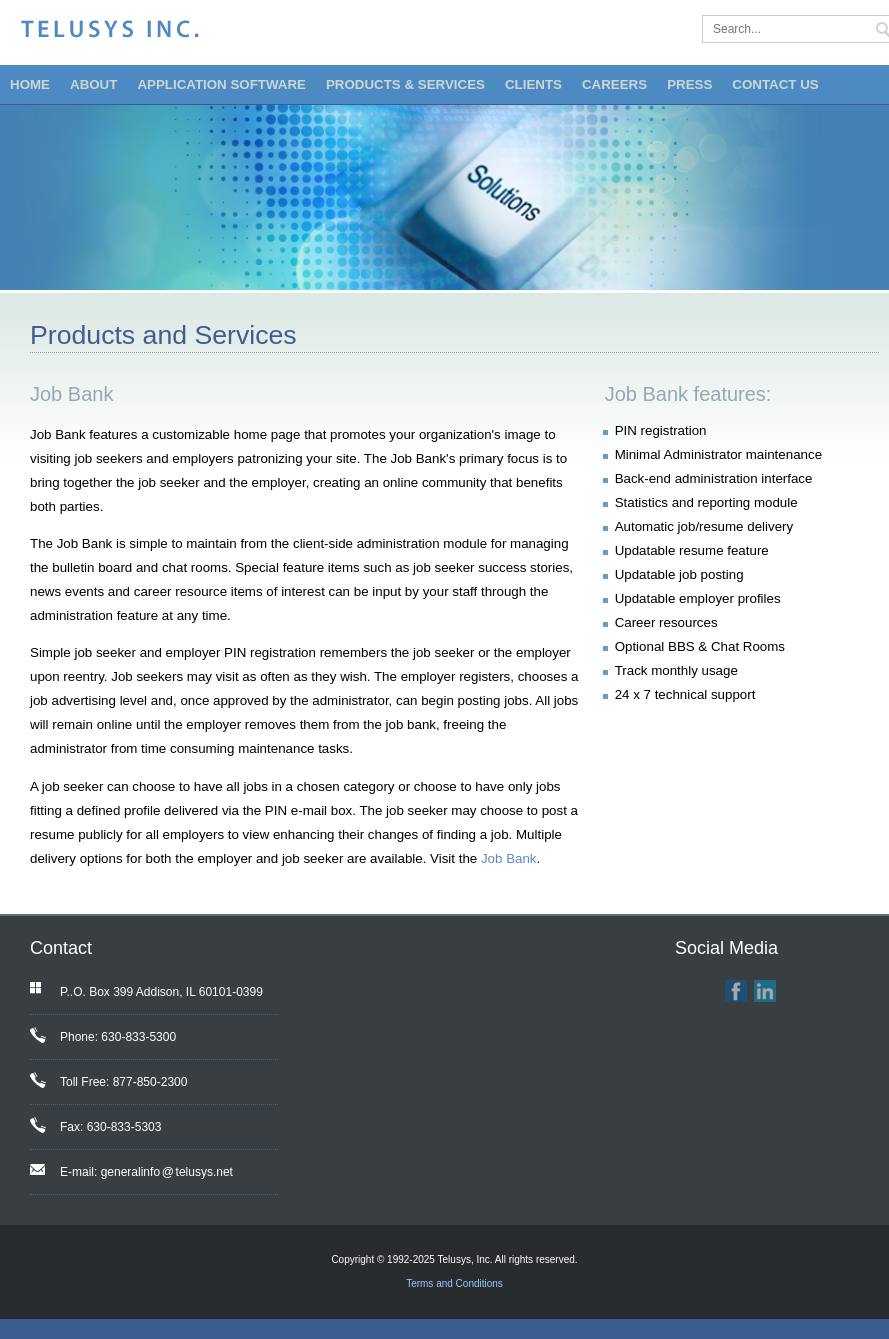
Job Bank (509, 858)
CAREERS (614, 84)
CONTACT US (775, 84)
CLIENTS (533, 84)
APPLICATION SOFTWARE (221, 84)
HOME (30, 84)
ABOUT (93, 84)
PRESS (689, 84)
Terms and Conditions (454, 1283)
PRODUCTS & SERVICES (405, 84)
